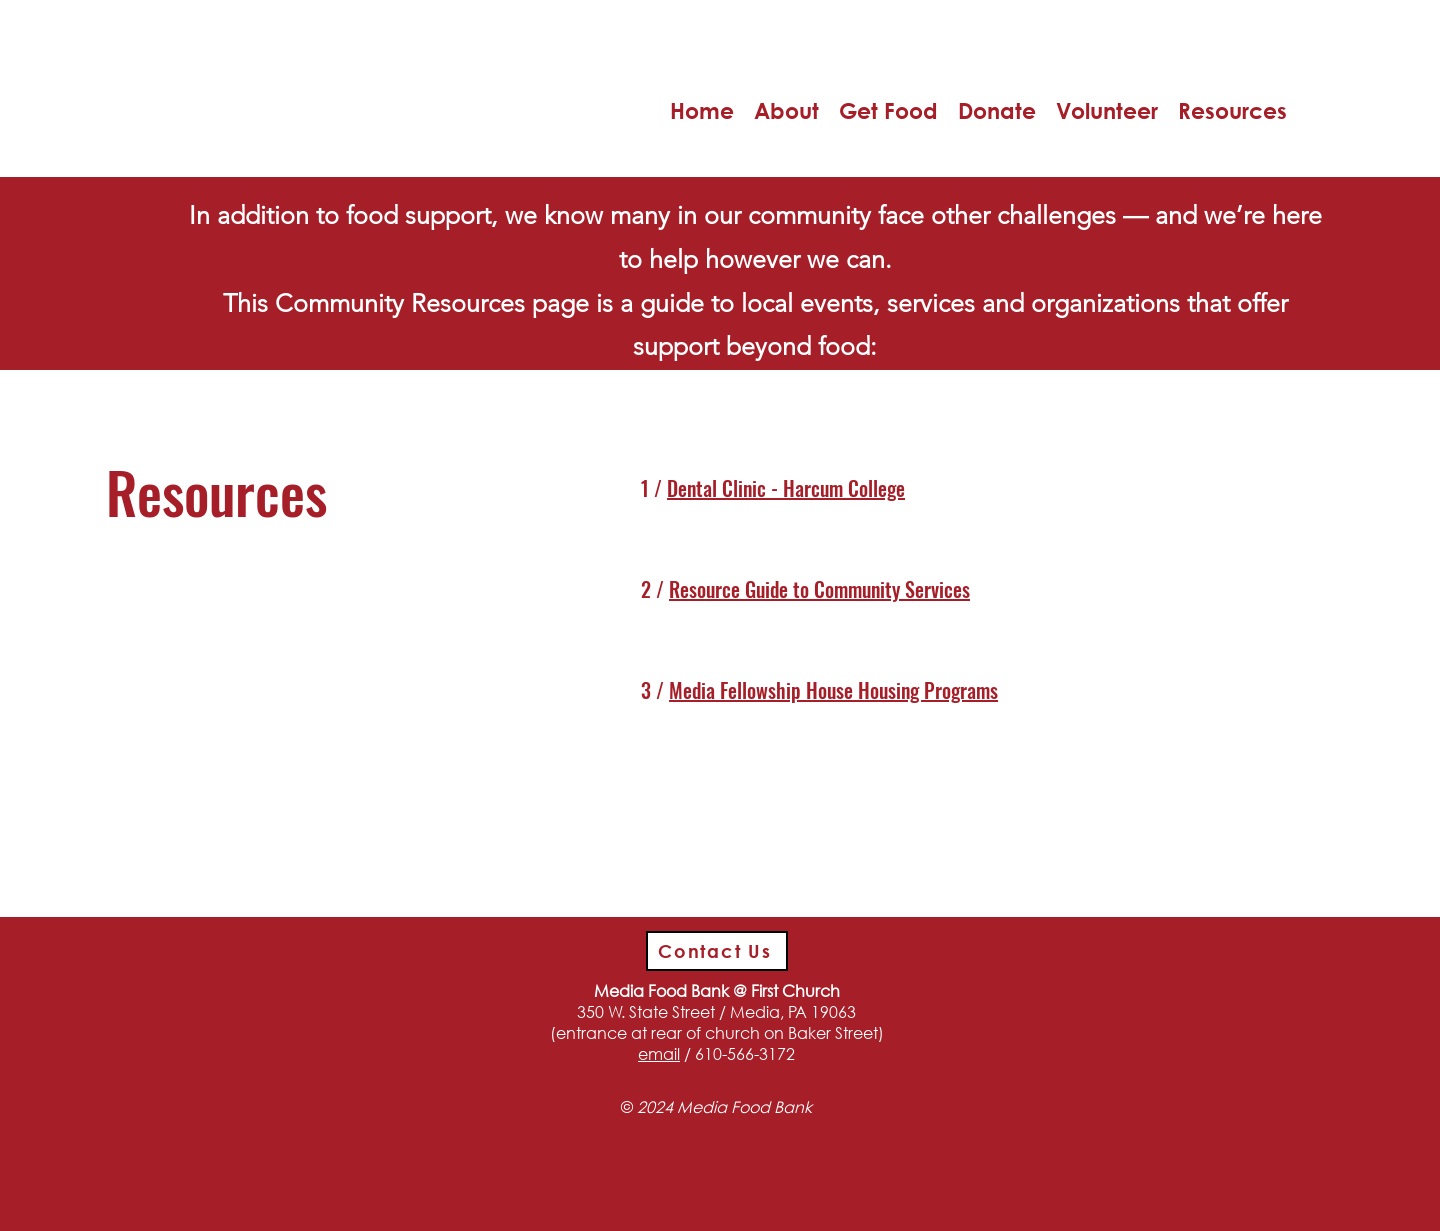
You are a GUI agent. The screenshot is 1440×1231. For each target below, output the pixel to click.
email (659, 1053)
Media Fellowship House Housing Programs (833, 690)
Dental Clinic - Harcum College (786, 488)
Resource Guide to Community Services (819, 589)
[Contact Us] (717, 951)
